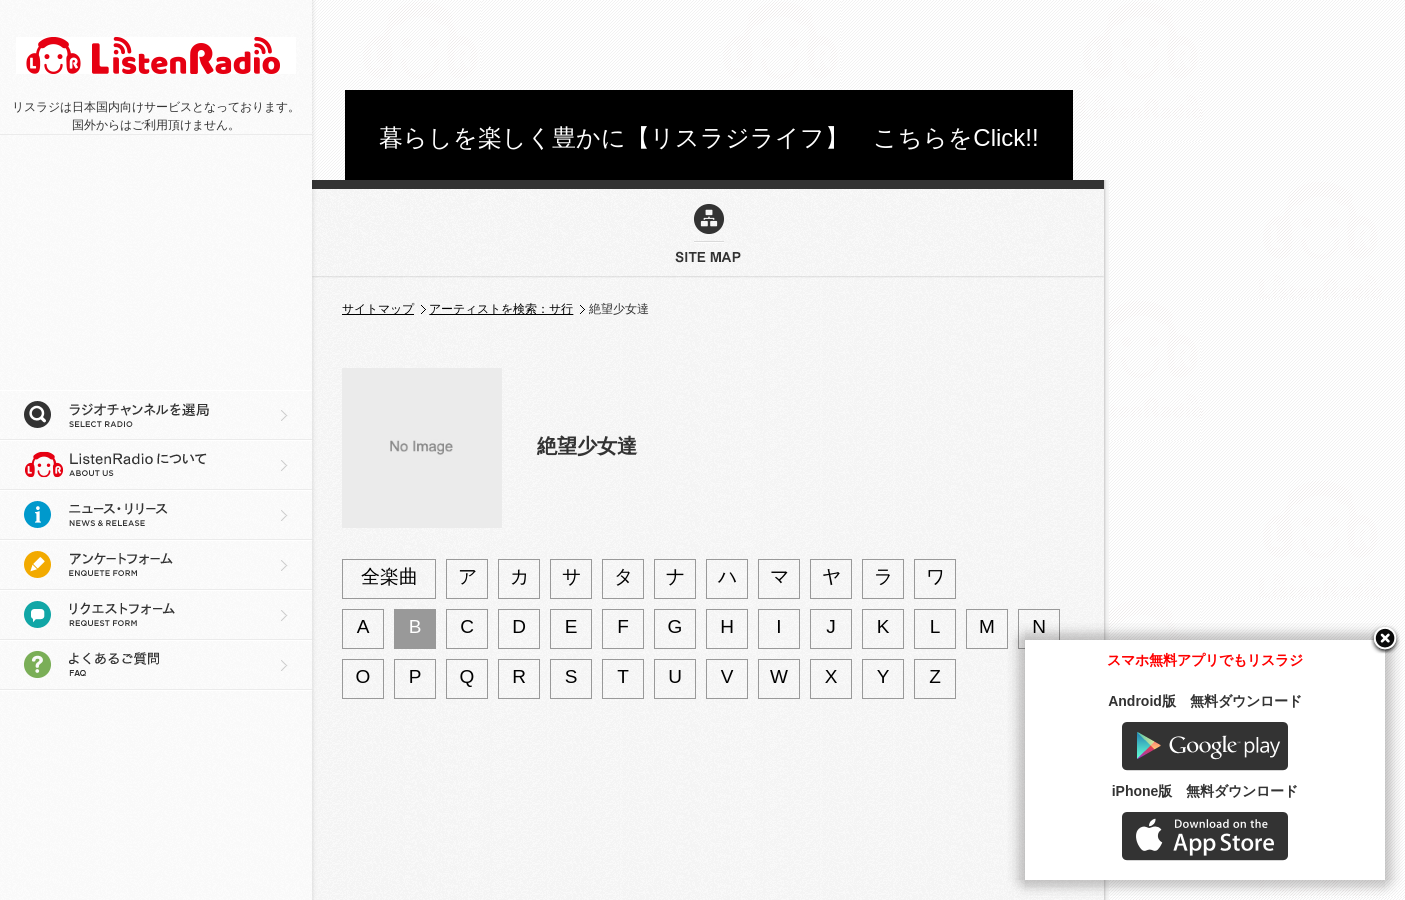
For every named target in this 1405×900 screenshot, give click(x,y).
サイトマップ (378, 309)
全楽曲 (389, 576)
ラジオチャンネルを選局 (156, 415)
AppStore (1205, 836)
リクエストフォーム (156, 615)
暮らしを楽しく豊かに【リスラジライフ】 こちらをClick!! (708, 137)
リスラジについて (156, 465)
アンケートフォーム (156, 565)
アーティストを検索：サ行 (501, 309)
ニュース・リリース (156, 515)
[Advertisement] (709, 45)
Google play (1205, 746)
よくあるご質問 (156, 665)
